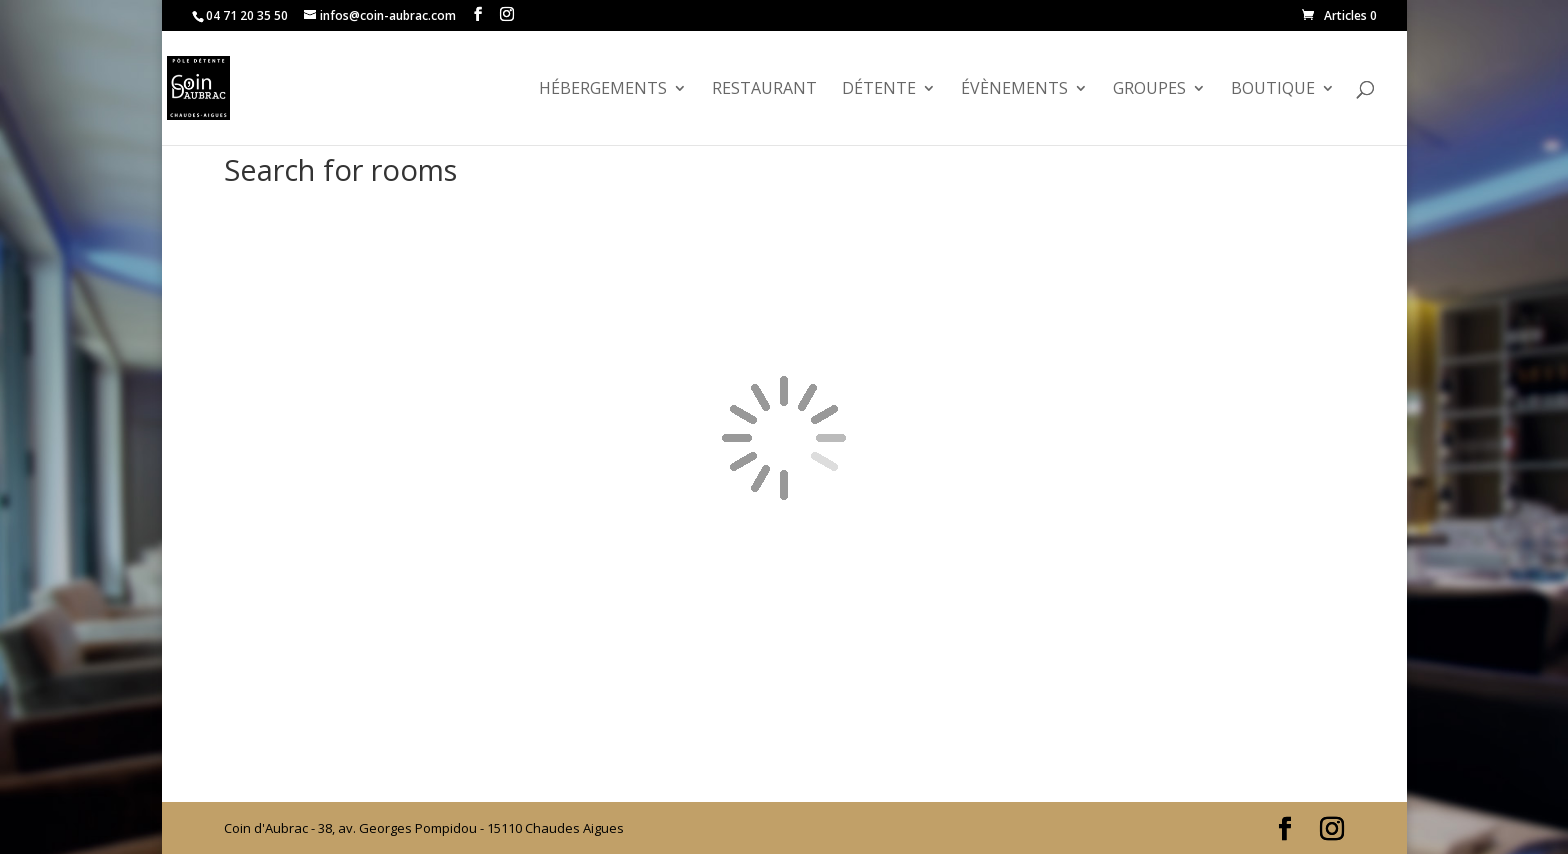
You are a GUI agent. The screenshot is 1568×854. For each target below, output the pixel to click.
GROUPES (1149, 90)
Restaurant (764, 90)
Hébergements (603, 90)
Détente (879, 90)
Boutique (1273, 90)
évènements (1014, 90)
